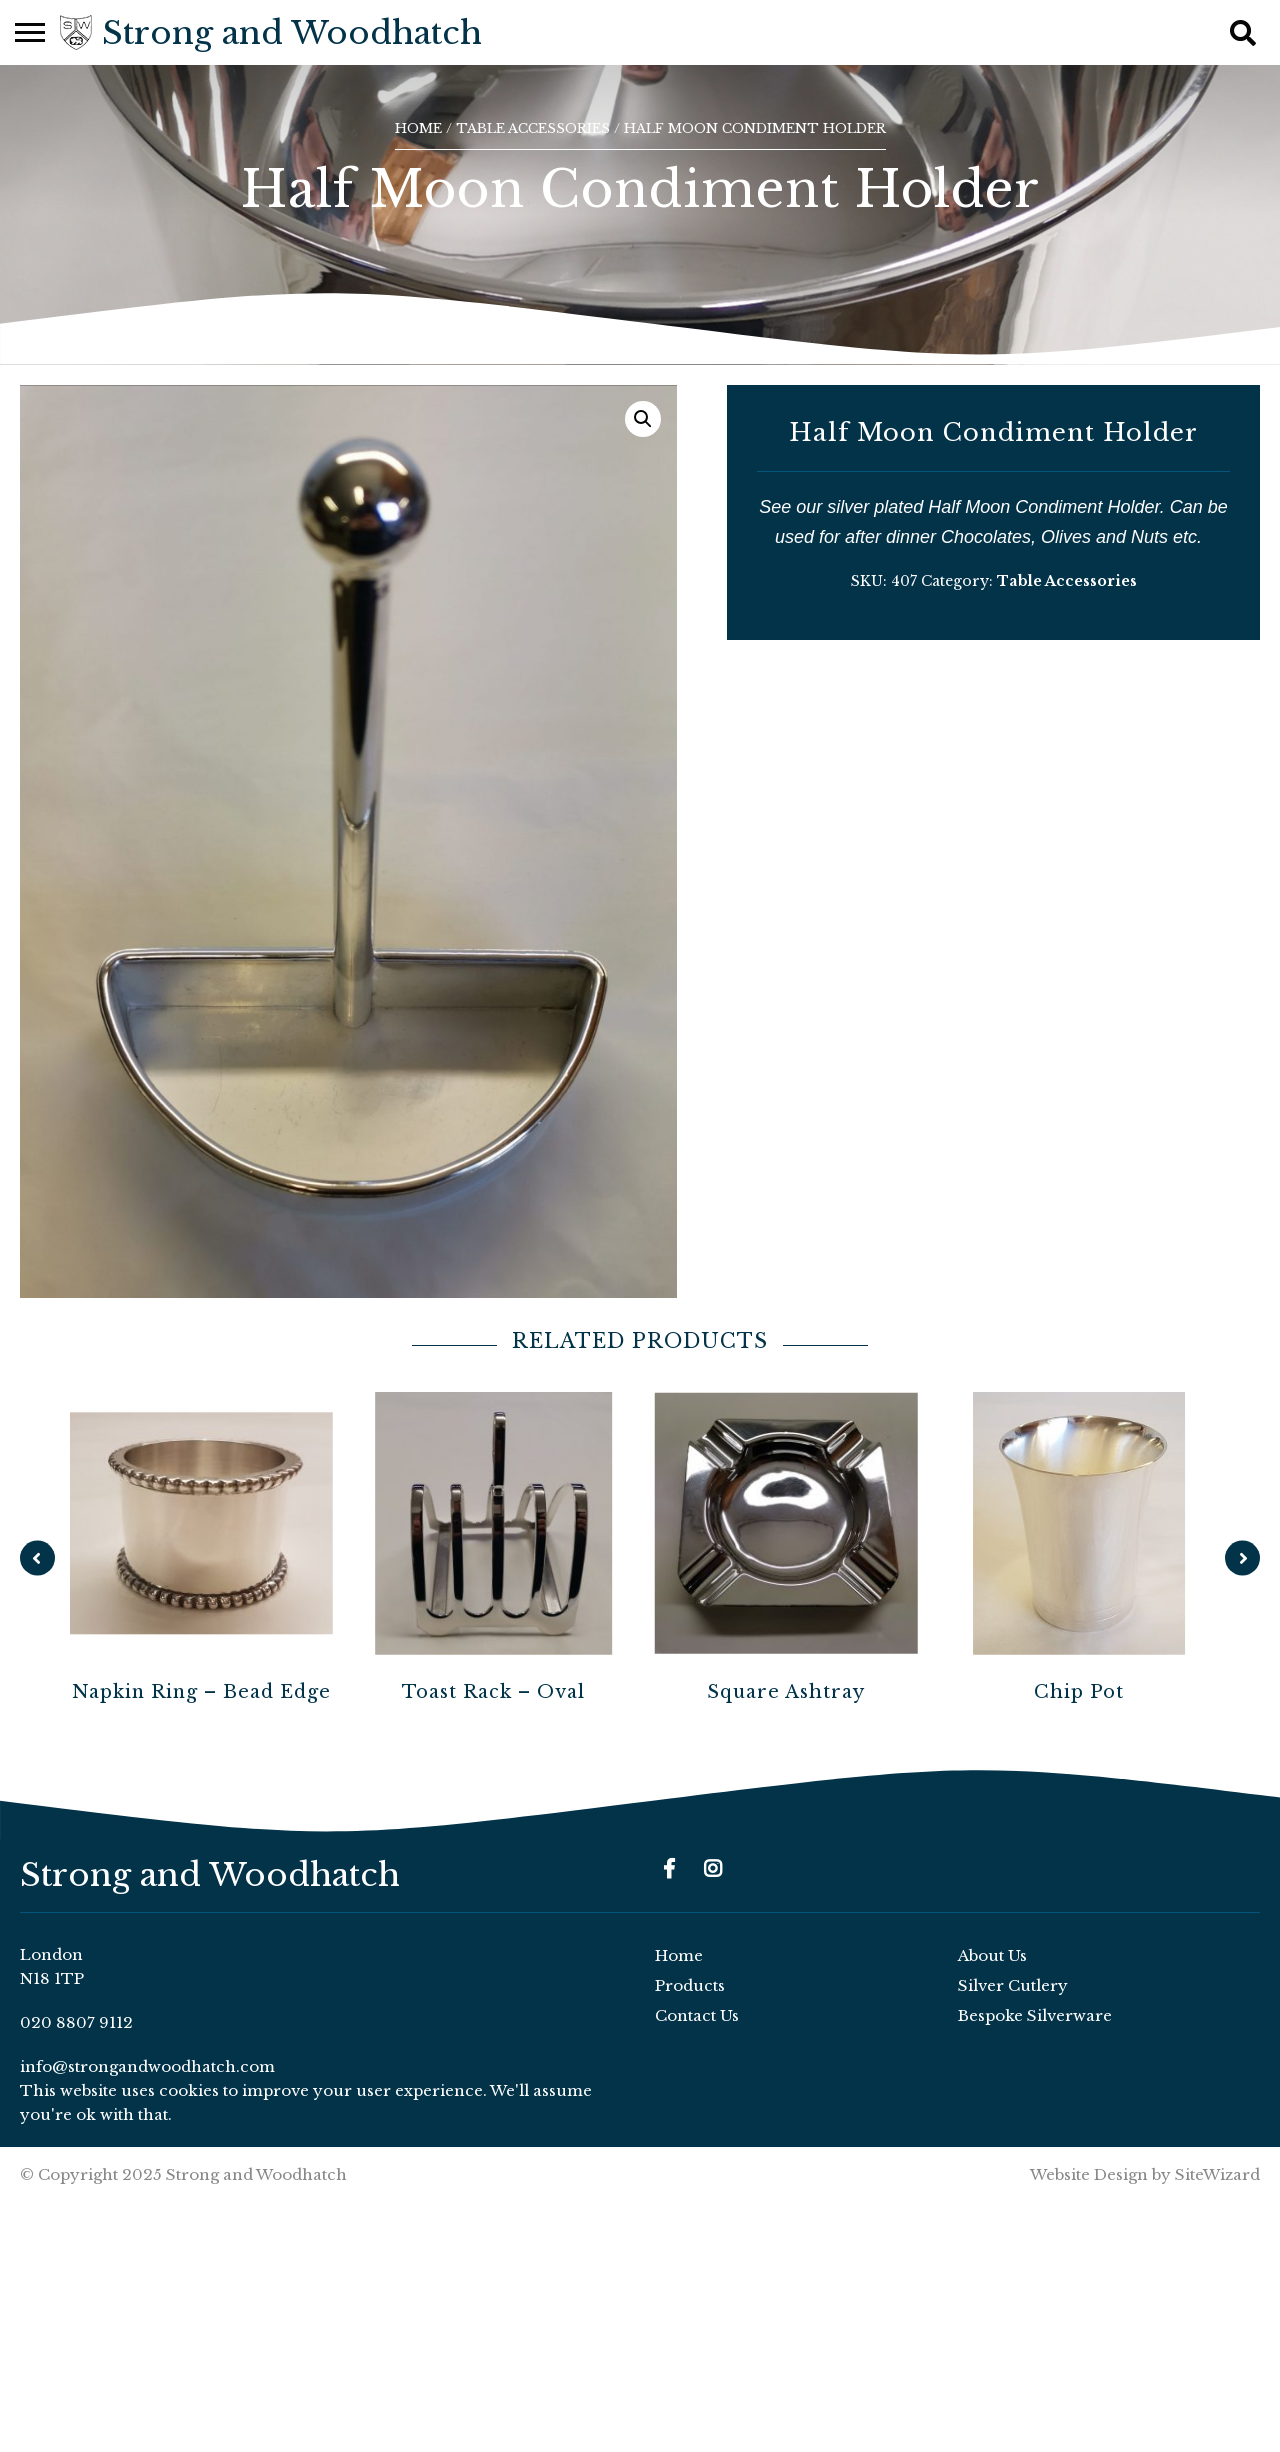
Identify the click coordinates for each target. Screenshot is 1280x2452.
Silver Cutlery (1013, 1985)
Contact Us (697, 2015)
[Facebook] (669, 1869)
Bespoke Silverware (1035, 2015)
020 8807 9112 (76, 2022)
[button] (643, 419)
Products (690, 1985)
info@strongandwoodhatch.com (147, 2066)
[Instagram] (713, 1869)
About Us (992, 1955)
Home (418, 128)
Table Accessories (533, 128)
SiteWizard (1217, 2174)
